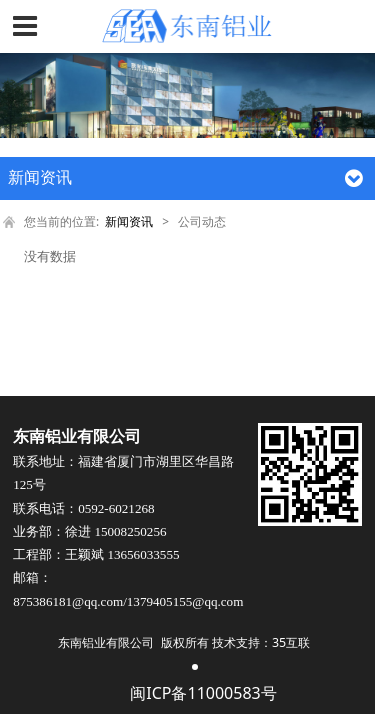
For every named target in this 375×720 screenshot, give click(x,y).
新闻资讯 (129, 221)
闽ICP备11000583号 (203, 694)
